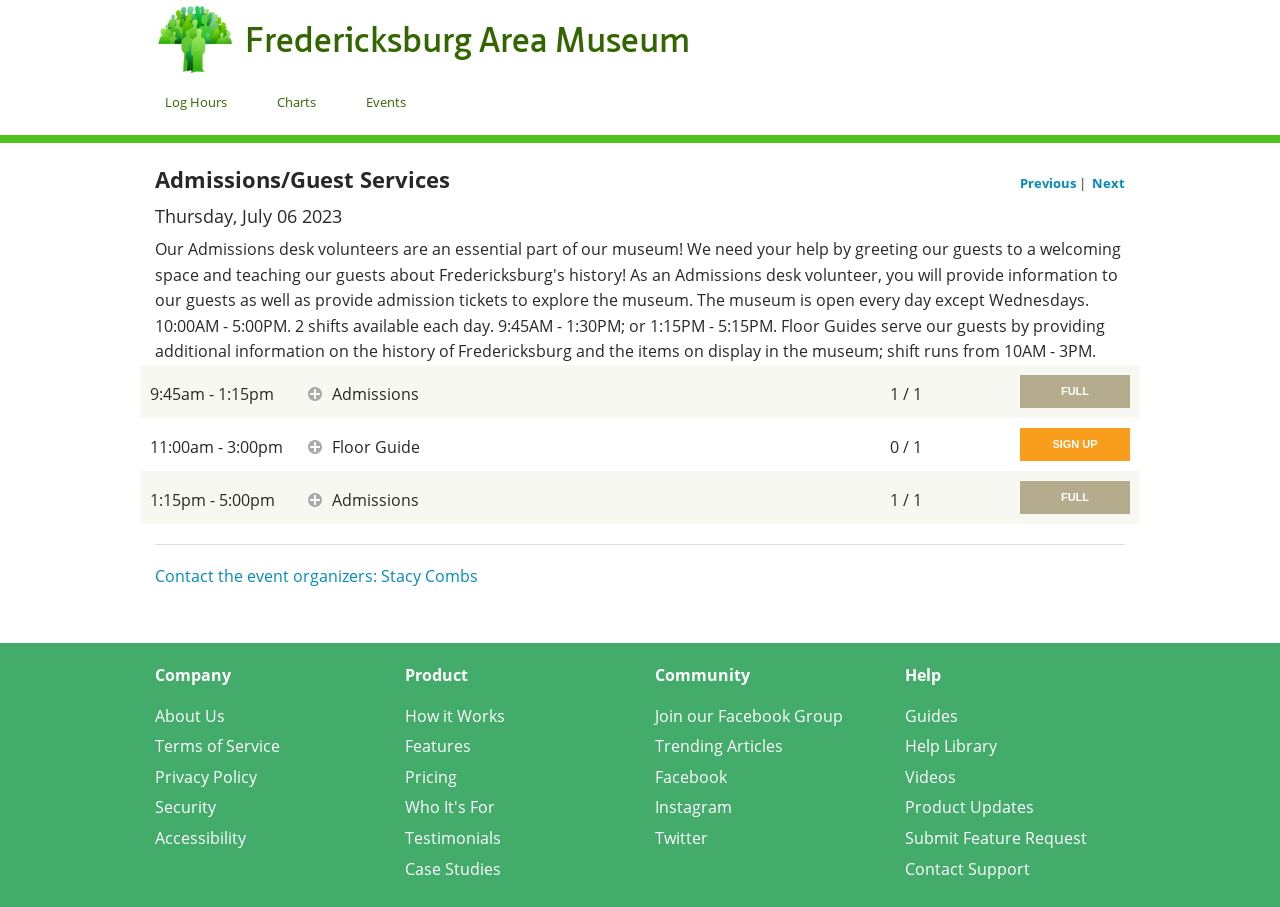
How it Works (455, 716)
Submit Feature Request (996, 838)
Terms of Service (217, 746)
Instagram (693, 807)
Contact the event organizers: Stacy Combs (316, 576)
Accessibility (200, 838)
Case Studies (453, 869)
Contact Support (967, 869)
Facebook (691, 777)
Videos (930, 777)
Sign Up (1074, 444)
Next (1108, 183)
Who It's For (450, 807)
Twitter (681, 838)
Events (386, 102)
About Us (190, 716)
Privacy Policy (206, 777)
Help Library (951, 746)
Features (438, 746)
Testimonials (453, 838)
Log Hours (196, 102)
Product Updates (969, 807)
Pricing (431, 777)
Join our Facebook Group (749, 716)
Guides (931, 716)
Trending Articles (719, 746)
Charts (296, 102)
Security (185, 807)
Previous (1049, 183)
